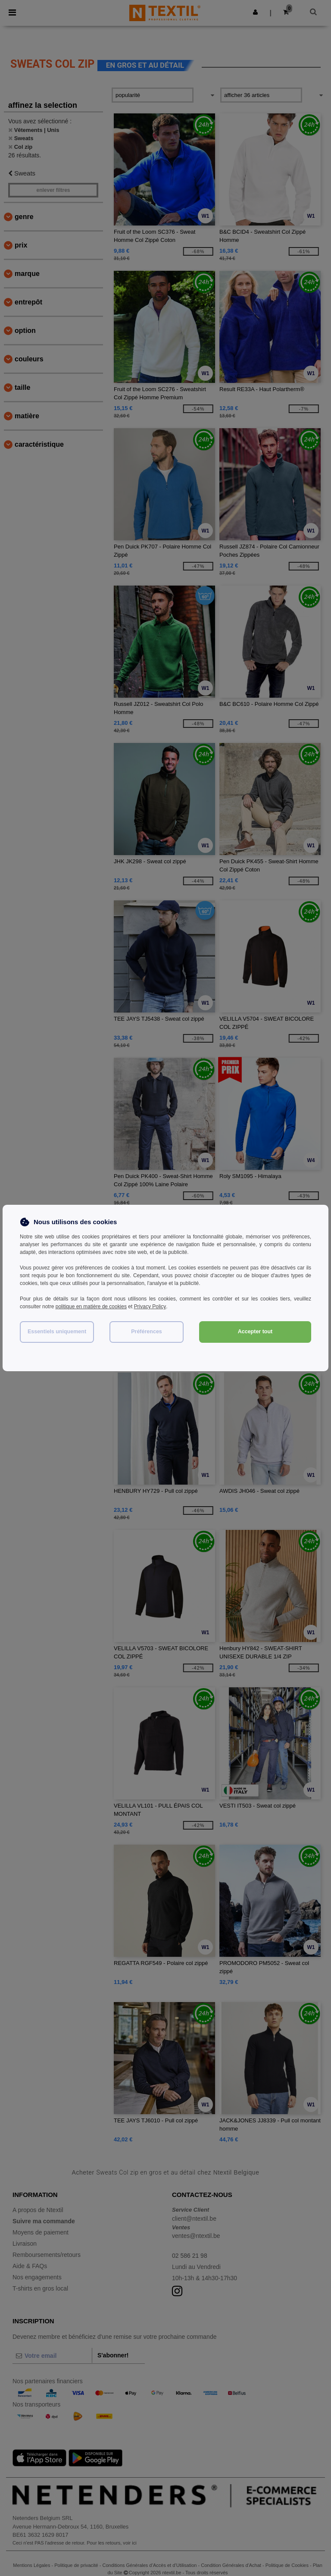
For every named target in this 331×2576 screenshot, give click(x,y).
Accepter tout (255, 1332)
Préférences (146, 1332)
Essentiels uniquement (57, 1332)
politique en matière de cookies (91, 1307)
